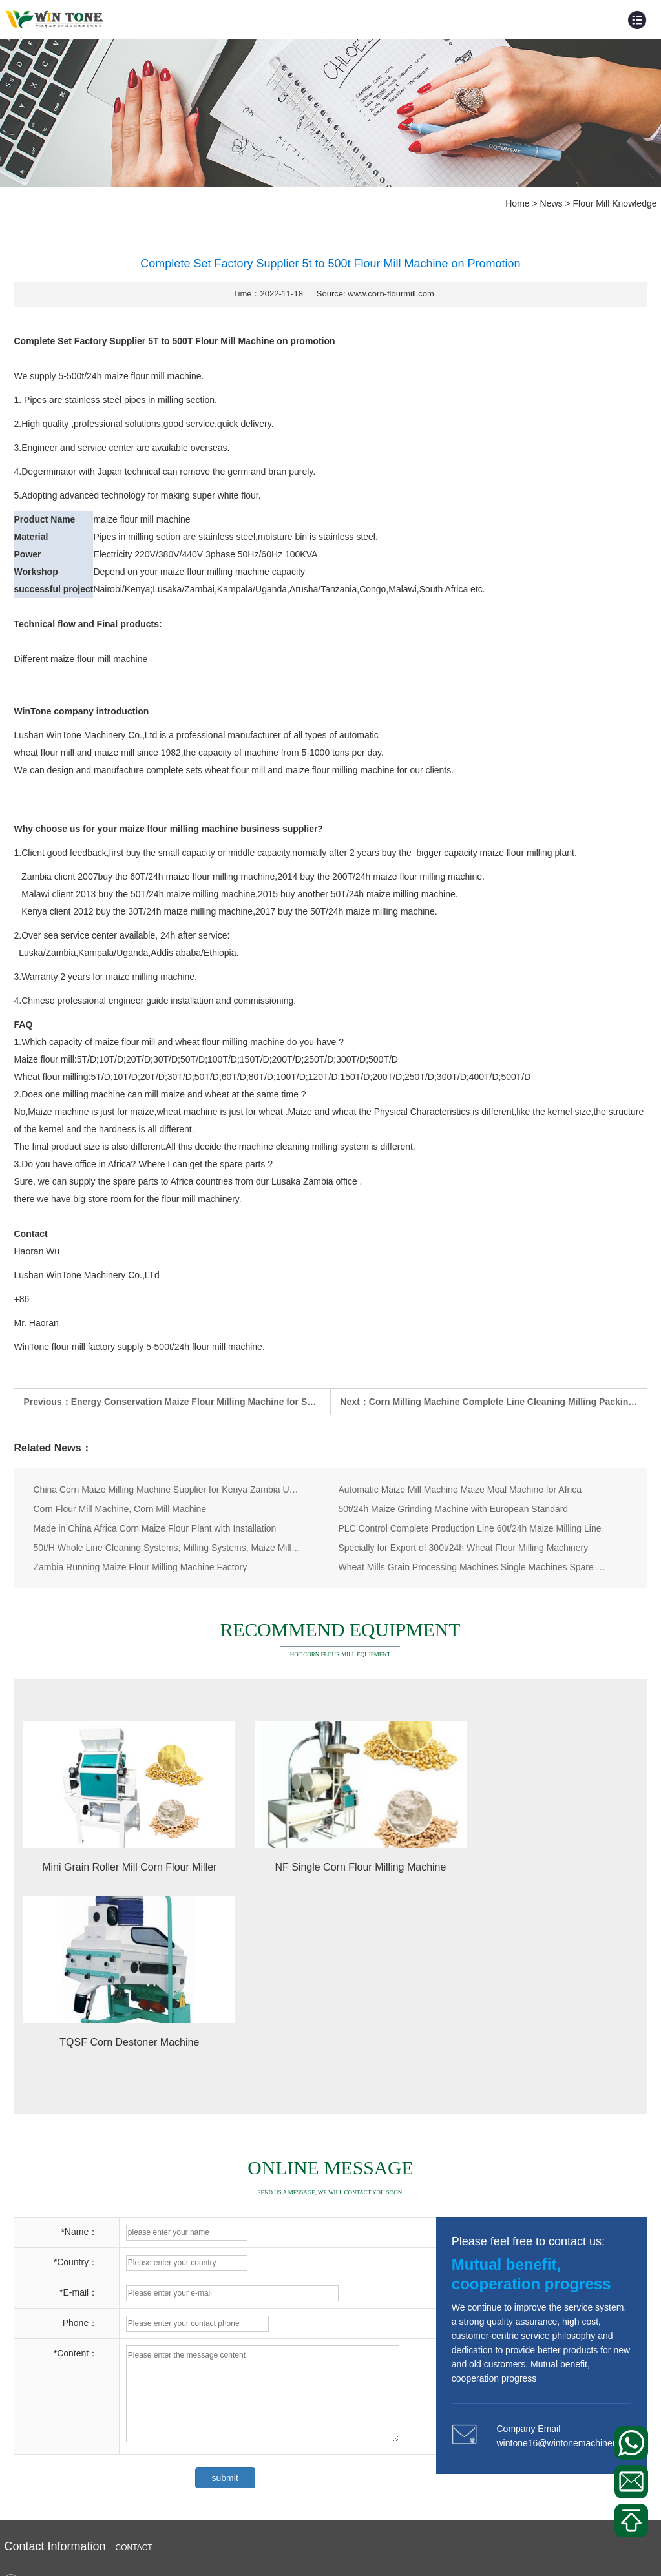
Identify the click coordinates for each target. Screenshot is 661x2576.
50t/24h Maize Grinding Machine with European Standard (454, 1509)
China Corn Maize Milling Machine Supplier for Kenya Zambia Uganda (167, 1489)
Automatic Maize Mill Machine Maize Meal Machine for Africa (460, 1489)
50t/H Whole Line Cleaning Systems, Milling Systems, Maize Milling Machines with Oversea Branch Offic (167, 1547)
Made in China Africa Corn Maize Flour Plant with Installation (155, 1528)
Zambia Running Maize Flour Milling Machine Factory (140, 1567)
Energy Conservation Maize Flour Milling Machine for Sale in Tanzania (221, 1402)
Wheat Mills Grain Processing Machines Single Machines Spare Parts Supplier (472, 1567)
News (551, 203)
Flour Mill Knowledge (615, 203)
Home (517, 203)
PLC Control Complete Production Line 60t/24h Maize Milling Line (470, 1528)
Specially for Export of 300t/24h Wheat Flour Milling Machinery (464, 1547)
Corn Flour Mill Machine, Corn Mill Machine (120, 1509)
